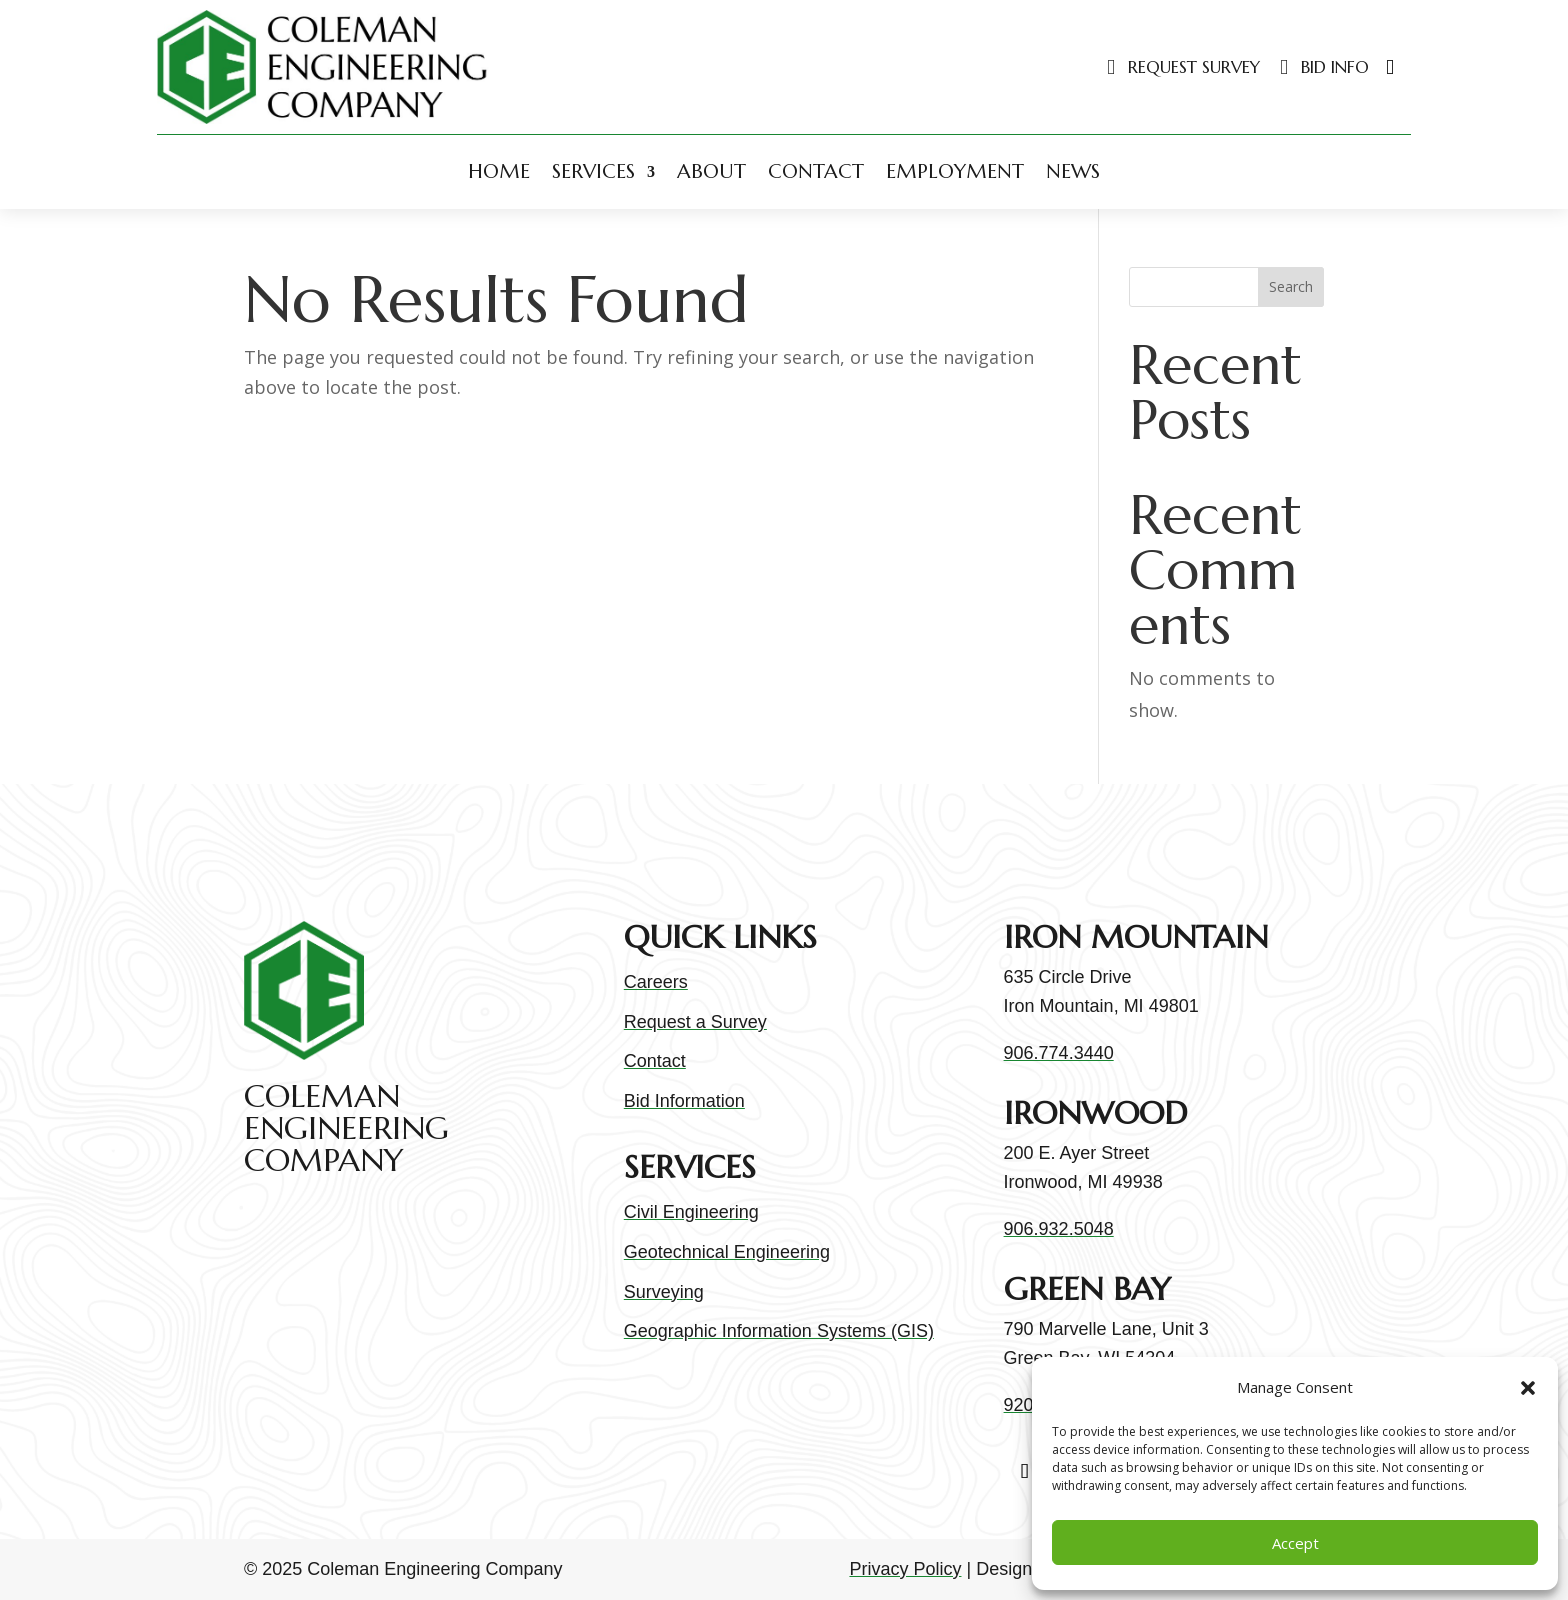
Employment (955, 171)
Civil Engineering (691, 1212)
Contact (816, 171)
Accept (1295, 1543)
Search (1291, 286)
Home (499, 171)
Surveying (664, 1292)
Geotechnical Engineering (727, 1252)
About (711, 171)
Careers (656, 982)
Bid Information (684, 1101)
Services (593, 171)
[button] (1528, 1388)
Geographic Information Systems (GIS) (779, 1331)
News (1073, 171)
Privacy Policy (905, 1569)
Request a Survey (695, 1022)
